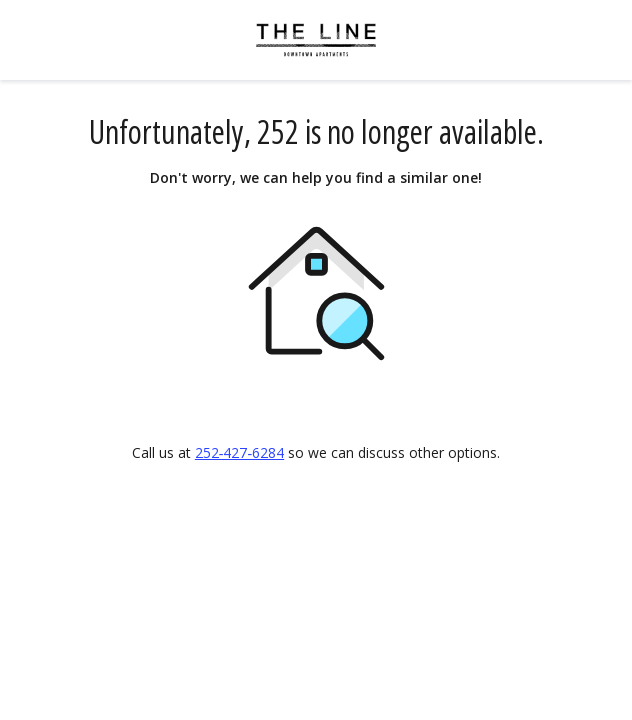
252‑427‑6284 (239, 452)
